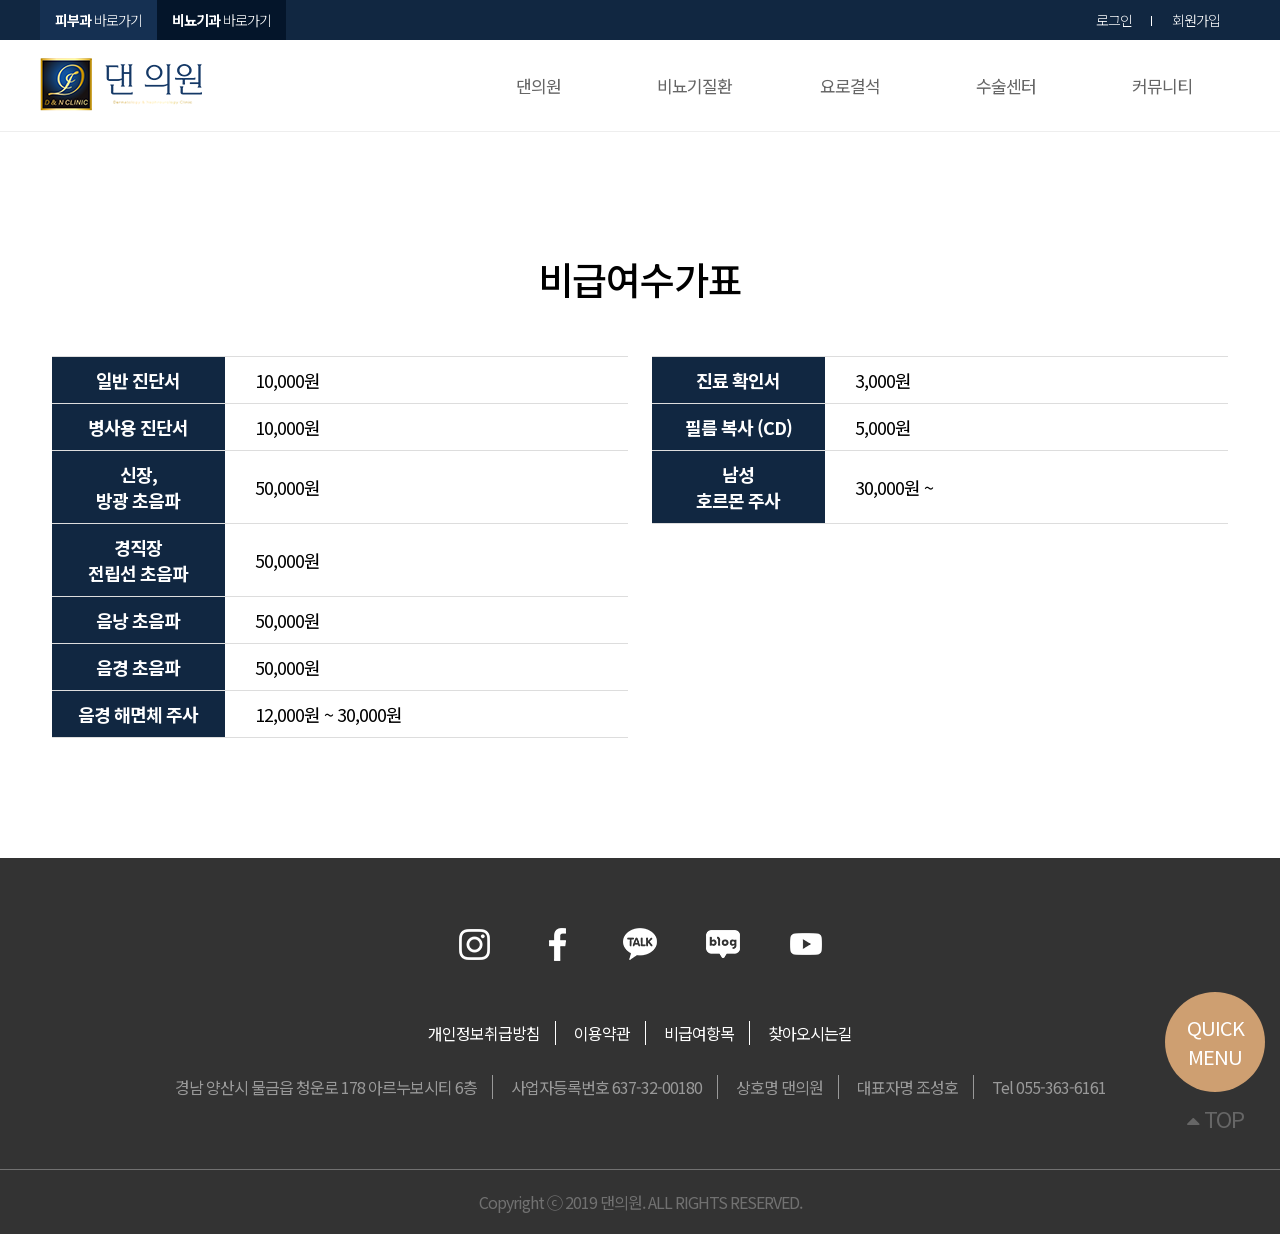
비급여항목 (699, 1033)
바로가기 (221, 20)
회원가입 (1196, 20)
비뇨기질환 (694, 85)
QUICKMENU (1215, 1042)
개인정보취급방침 (484, 1033)
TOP (1215, 1118)
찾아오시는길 (810, 1033)
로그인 (1114, 20)
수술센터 (1006, 85)
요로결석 (850, 85)
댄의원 (538, 85)
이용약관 (602, 1033)
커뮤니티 (1162, 85)
